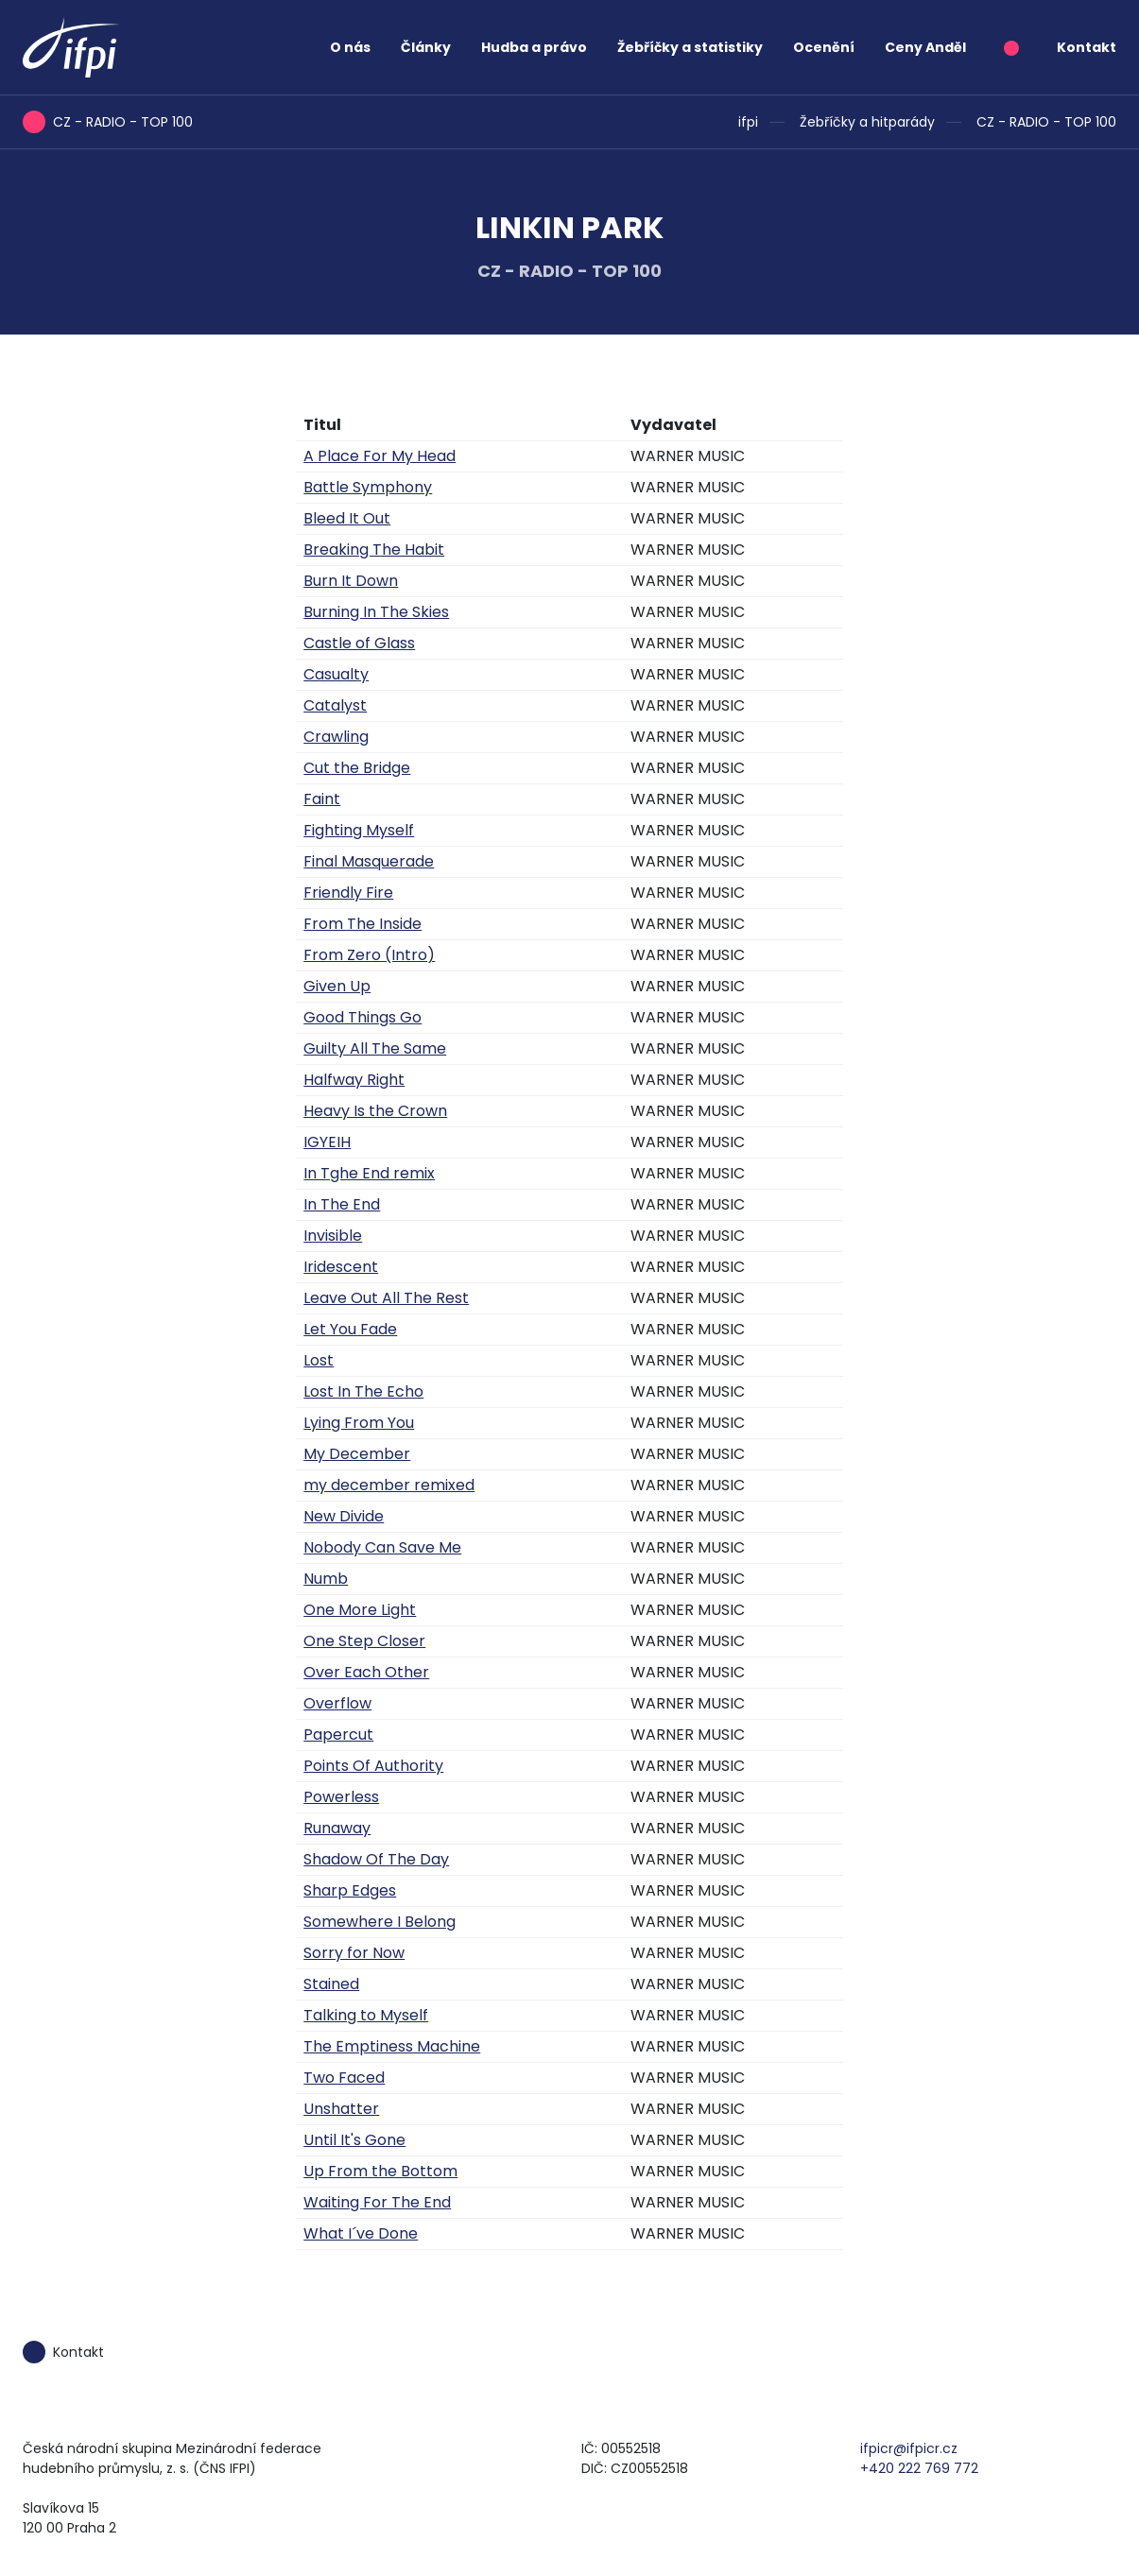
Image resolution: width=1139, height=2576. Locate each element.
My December (356, 1454)
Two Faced (344, 2077)
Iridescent (340, 1267)
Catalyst (335, 705)
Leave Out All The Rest (386, 1298)
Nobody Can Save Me (382, 1547)
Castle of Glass (359, 643)
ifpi (748, 121)
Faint (321, 799)
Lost (318, 1360)
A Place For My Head (379, 456)
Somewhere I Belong (379, 1921)
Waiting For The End (377, 2202)
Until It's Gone (354, 2140)
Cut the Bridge (356, 768)
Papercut (338, 1734)
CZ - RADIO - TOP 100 (1046, 121)
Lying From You (358, 1423)
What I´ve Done (360, 2233)
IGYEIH (327, 1142)
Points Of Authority (373, 1766)
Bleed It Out (346, 518)
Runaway (337, 1828)
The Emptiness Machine (391, 2046)
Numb (325, 1578)
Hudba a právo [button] (534, 47)
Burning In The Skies (376, 612)
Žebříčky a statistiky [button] (690, 47)
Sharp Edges (349, 1890)
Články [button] (426, 47)
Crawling (336, 736)
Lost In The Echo (363, 1391)
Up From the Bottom (380, 2171)
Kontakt (1086, 47)
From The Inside (362, 924)
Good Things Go (362, 1017)
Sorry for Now (354, 1953)
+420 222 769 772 (919, 2468)
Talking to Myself (365, 2015)
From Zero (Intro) (369, 955)
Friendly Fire (348, 892)
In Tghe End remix (369, 1173)
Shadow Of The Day (376, 1859)
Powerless (341, 1797)
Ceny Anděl (925, 47)
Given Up (337, 986)
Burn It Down (350, 581)
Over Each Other (366, 1672)
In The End (341, 1204)
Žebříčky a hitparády (867, 121)
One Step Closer (364, 1641)
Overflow (337, 1703)
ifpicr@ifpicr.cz (909, 2448)
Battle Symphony (367, 487)
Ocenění (823, 47)
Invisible (332, 1235)
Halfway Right (354, 1080)
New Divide (343, 1516)
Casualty (336, 674)
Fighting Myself (358, 830)
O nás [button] (350, 47)
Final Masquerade (368, 861)
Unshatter (341, 2109)
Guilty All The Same (374, 1048)
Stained (331, 1984)
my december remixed (389, 1485)
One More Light (359, 1610)
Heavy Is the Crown (375, 1111)
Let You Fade (350, 1329)
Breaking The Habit (373, 549)
